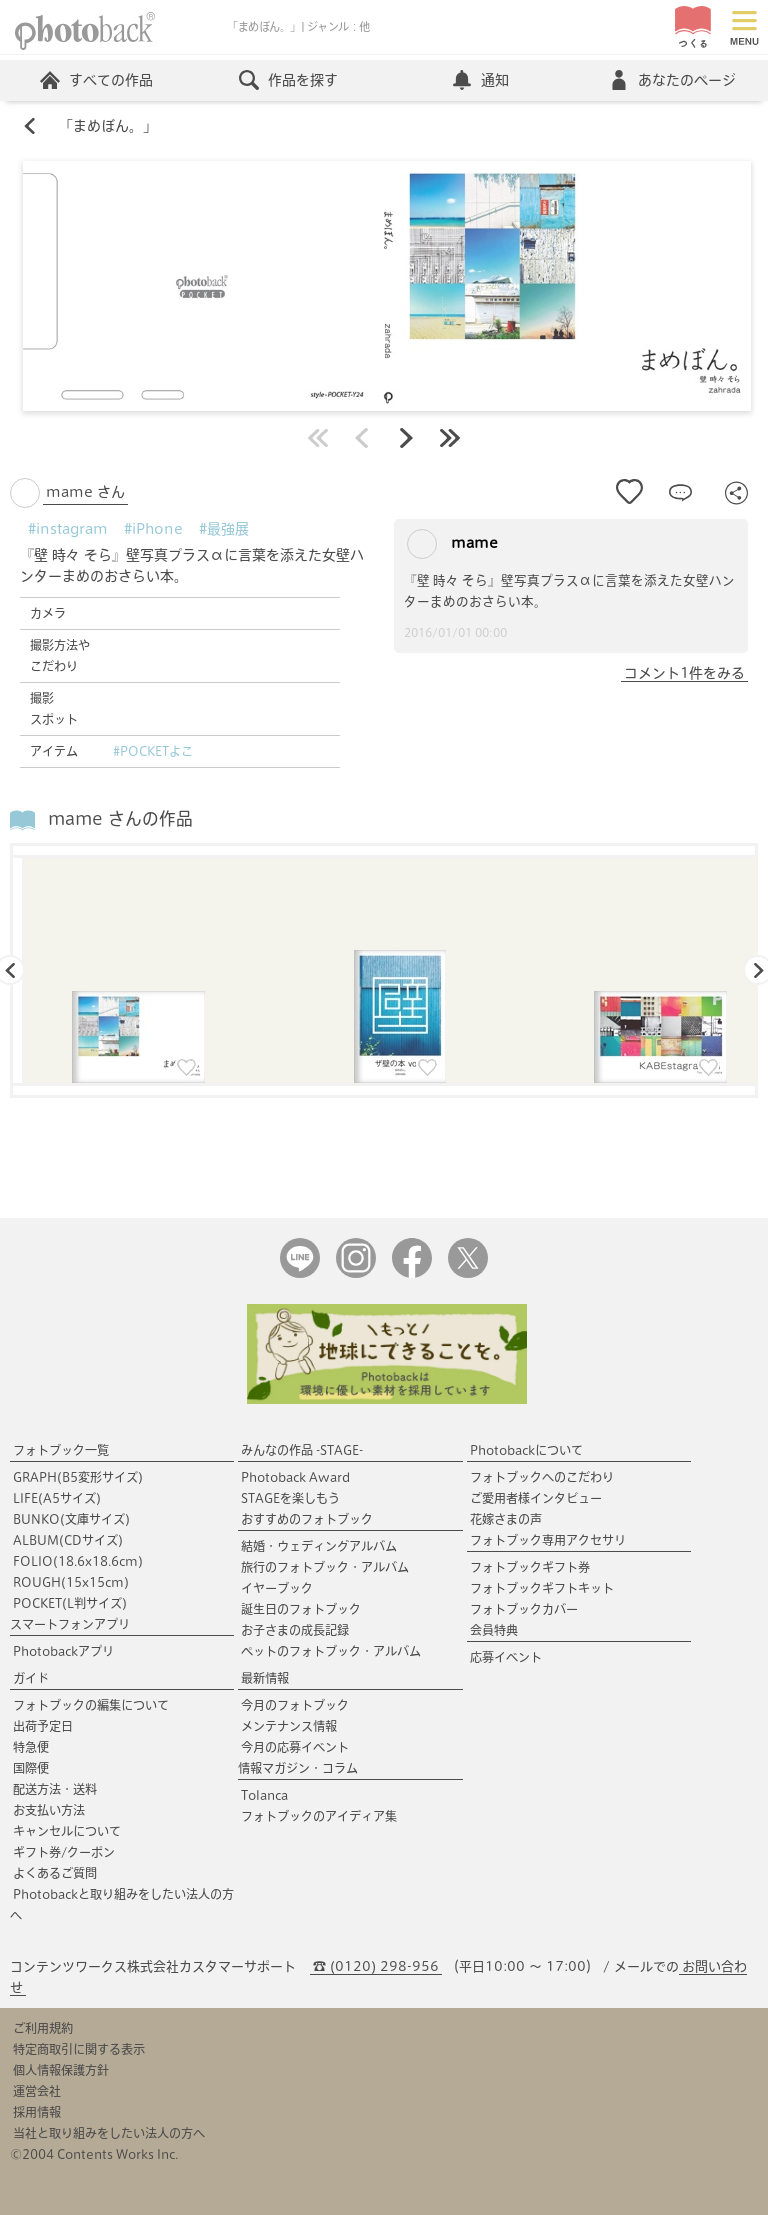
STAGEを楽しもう (290, 1498)
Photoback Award (295, 1477)
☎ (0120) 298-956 (376, 1966)
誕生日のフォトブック (301, 1609)
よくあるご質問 (55, 1873)
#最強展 (224, 529)
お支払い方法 (49, 1810)
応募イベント (506, 1657)
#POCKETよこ (153, 751)
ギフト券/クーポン (64, 1852)
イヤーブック (277, 1588)
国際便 (31, 1768)
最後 (450, 438)
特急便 (31, 1747)
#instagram (68, 529)
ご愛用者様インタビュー (536, 1498)
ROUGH (71, 1582)
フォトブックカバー (524, 1609)
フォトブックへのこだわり (542, 1477)
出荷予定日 (43, 1726)
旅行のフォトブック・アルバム (325, 1567)
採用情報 (37, 2112)
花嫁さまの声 (506, 1519)
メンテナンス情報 (289, 1726)
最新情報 (265, 1678)
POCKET (70, 1603)
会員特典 (494, 1630)
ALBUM (68, 1540)
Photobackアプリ (63, 1651)
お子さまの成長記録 (295, 1630)
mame (452, 544)
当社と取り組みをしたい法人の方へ (109, 2133)
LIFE (57, 1498)
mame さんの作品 (120, 818)
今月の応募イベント (295, 1747)
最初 (318, 438)
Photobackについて (526, 1450)
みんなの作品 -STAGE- (302, 1450)
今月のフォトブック (295, 1705)
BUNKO (71, 1519)
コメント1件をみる (684, 673)
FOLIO (78, 1561)
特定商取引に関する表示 (79, 2049)
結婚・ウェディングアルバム (319, 1546)
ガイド (31, 1678)
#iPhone (153, 529)
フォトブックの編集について (91, 1705)
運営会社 (37, 2091)
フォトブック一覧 (61, 1450)
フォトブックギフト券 (530, 1567)
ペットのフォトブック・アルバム (331, 1651)
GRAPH (78, 1477)
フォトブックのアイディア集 (319, 1816)
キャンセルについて (67, 1831)
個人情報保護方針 (61, 2070)
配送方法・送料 (55, 1789)
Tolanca (264, 1795)
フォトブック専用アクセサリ (548, 1540)
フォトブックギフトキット (542, 1588)
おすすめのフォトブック (307, 1519)
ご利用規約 (43, 2028)
